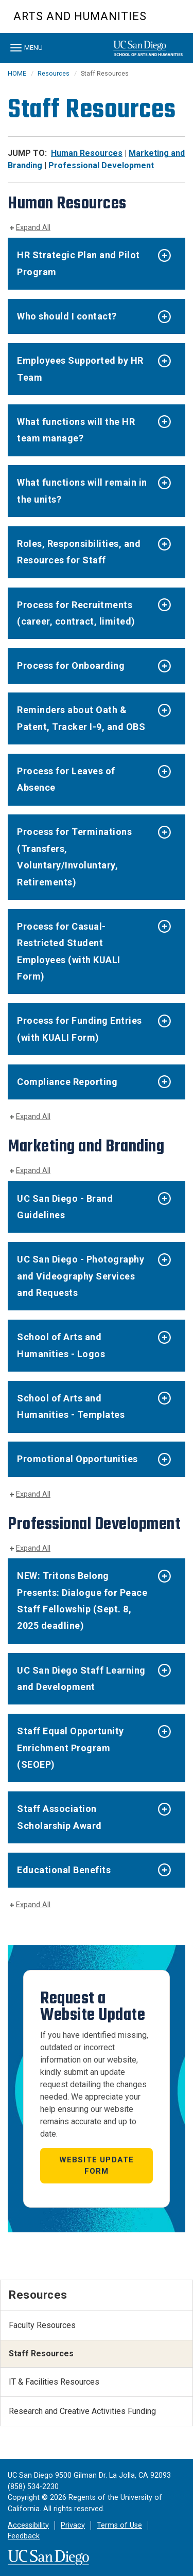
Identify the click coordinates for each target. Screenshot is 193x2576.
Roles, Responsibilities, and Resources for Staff (79, 551)
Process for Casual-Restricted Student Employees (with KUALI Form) (68, 951)
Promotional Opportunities (77, 1458)
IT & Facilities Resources (54, 2382)
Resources (53, 73)
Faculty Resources (42, 2325)
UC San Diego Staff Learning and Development (81, 1678)
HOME (17, 73)
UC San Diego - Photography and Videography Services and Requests (80, 1276)
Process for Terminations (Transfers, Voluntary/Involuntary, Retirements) (74, 856)
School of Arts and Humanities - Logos (61, 1345)
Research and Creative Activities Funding (82, 2411)
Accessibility (28, 2525)
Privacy (73, 2525)
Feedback (24, 2536)
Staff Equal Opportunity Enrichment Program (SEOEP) (70, 1748)
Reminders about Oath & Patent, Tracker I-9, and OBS (81, 718)
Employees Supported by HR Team (80, 368)
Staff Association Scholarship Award (59, 1817)
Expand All (33, 227)
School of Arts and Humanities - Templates (71, 1406)
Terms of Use (119, 2525)
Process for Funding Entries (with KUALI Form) (79, 1028)
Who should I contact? (67, 316)
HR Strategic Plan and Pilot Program (78, 263)
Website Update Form (96, 2165)
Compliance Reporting (67, 1081)
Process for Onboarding (71, 665)
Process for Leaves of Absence (66, 779)
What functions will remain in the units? (82, 490)
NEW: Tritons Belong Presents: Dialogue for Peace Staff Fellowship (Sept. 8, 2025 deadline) (82, 1600)
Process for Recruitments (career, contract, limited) (76, 613)
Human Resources (86, 153)
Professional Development (101, 165)
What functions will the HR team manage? (76, 429)
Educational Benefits (64, 1869)
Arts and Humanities (80, 16)
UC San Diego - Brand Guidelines (65, 1206)
